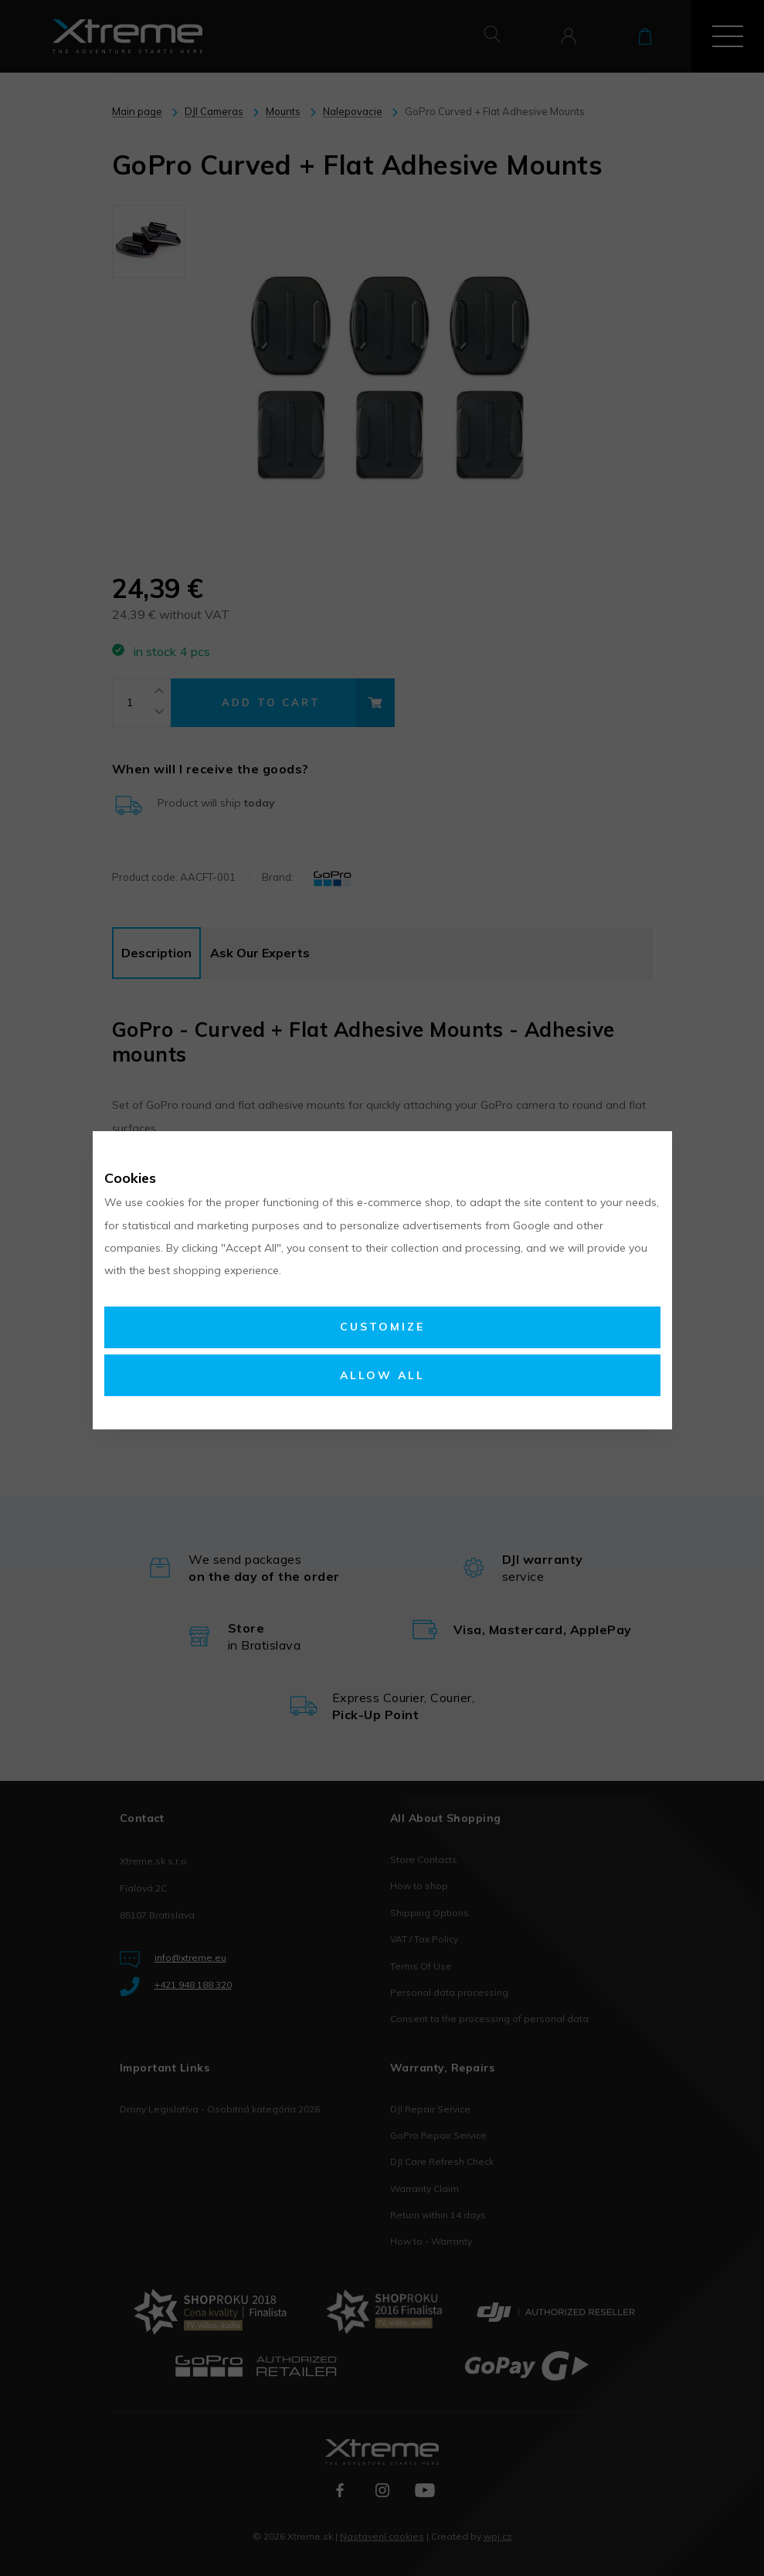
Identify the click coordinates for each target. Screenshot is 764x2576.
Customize (382, 1327)
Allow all (382, 1375)
